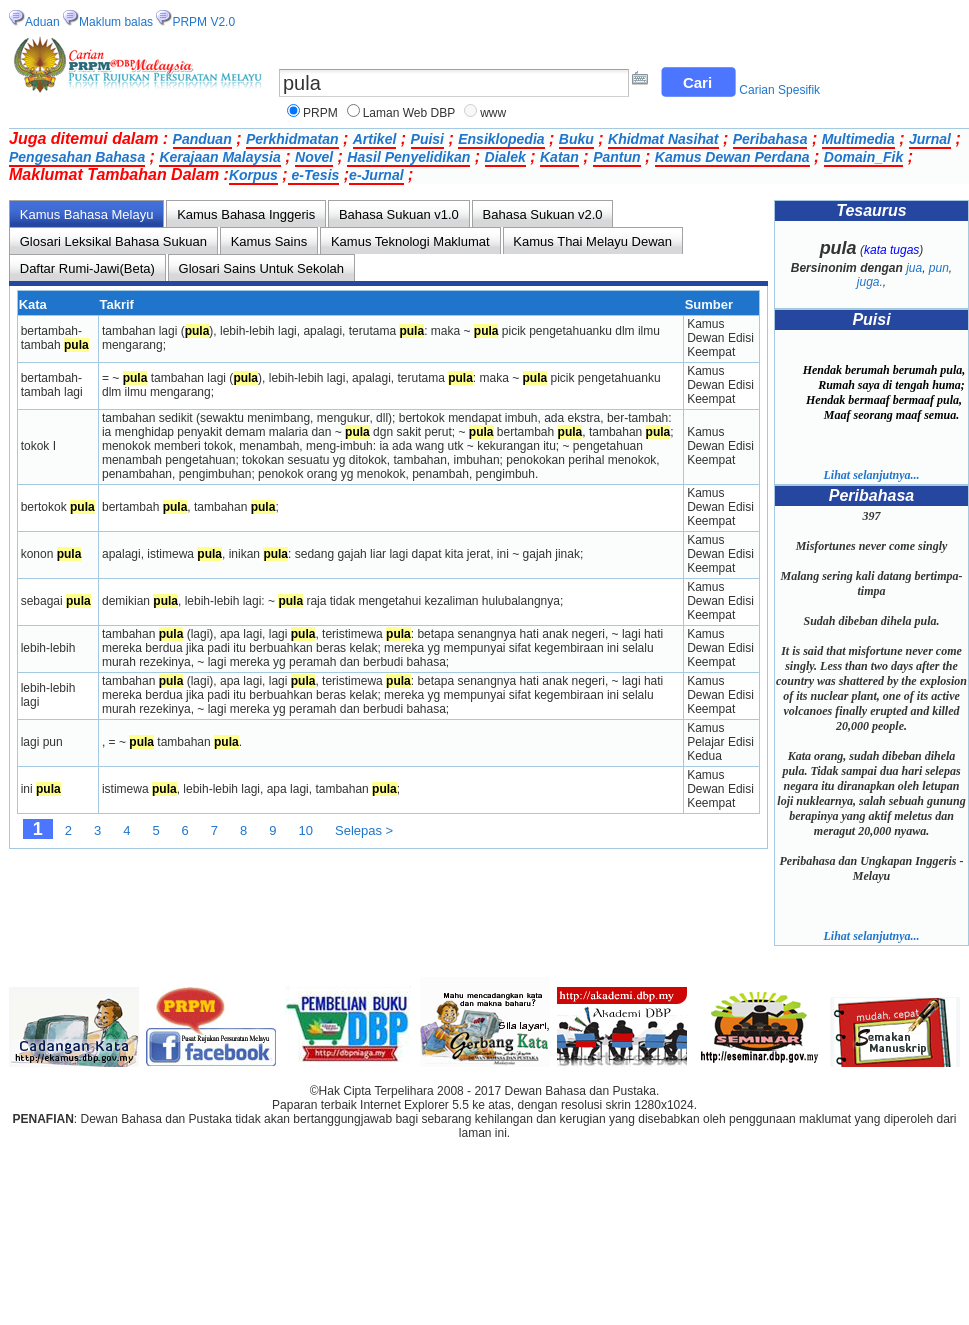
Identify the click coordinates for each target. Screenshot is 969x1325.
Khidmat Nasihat (663, 139)
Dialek (505, 157)
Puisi (427, 139)
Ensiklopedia (501, 139)
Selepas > (364, 830)
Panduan (202, 139)
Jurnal (930, 139)
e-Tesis (314, 175)
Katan (559, 157)
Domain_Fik (863, 157)
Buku (576, 139)
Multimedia (858, 139)
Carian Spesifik (779, 90)
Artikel (375, 139)
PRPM (320, 113)
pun (939, 268)
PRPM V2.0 (203, 22)
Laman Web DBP (409, 113)
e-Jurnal (376, 175)
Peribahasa (770, 139)
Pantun (616, 157)
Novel (314, 157)
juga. (870, 282)
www (493, 113)
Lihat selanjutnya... (871, 475)
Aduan (42, 22)
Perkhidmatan (292, 139)
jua (914, 268)
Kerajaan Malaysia (219, 157)
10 (306, 830)
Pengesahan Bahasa (77, 157)
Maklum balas (116, 22)
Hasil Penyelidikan (408, 157)
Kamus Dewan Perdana (732, 157)
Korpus (253, 175)
